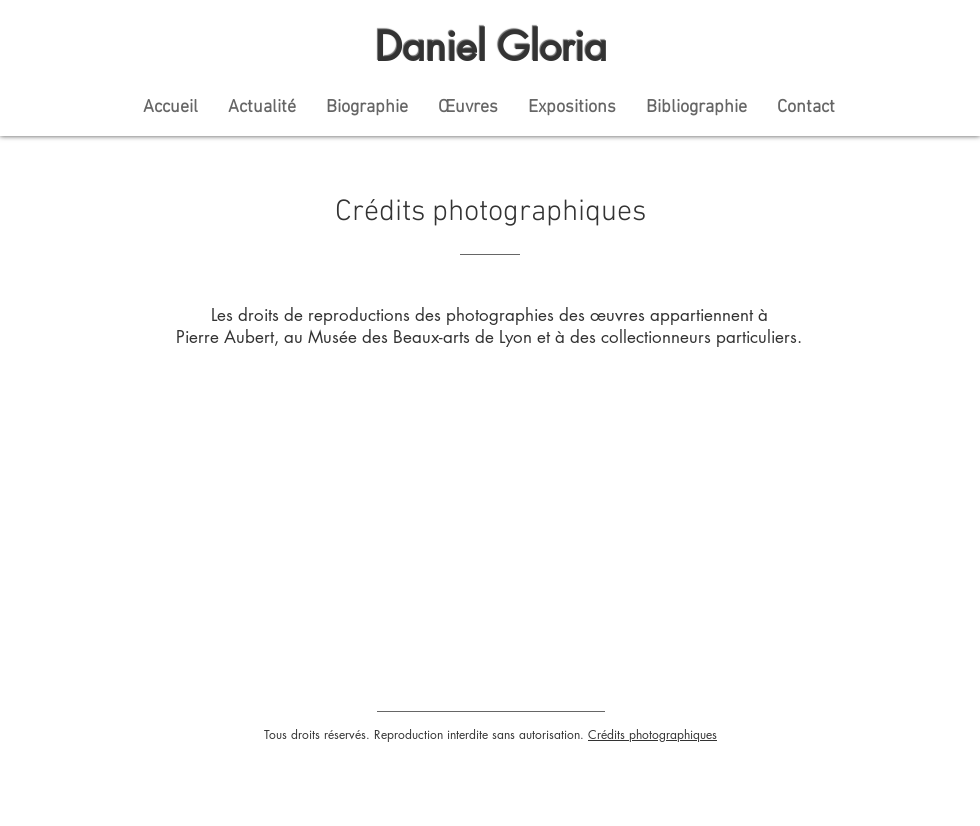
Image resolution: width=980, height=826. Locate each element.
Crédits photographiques (652, 734)
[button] (572, 107)
